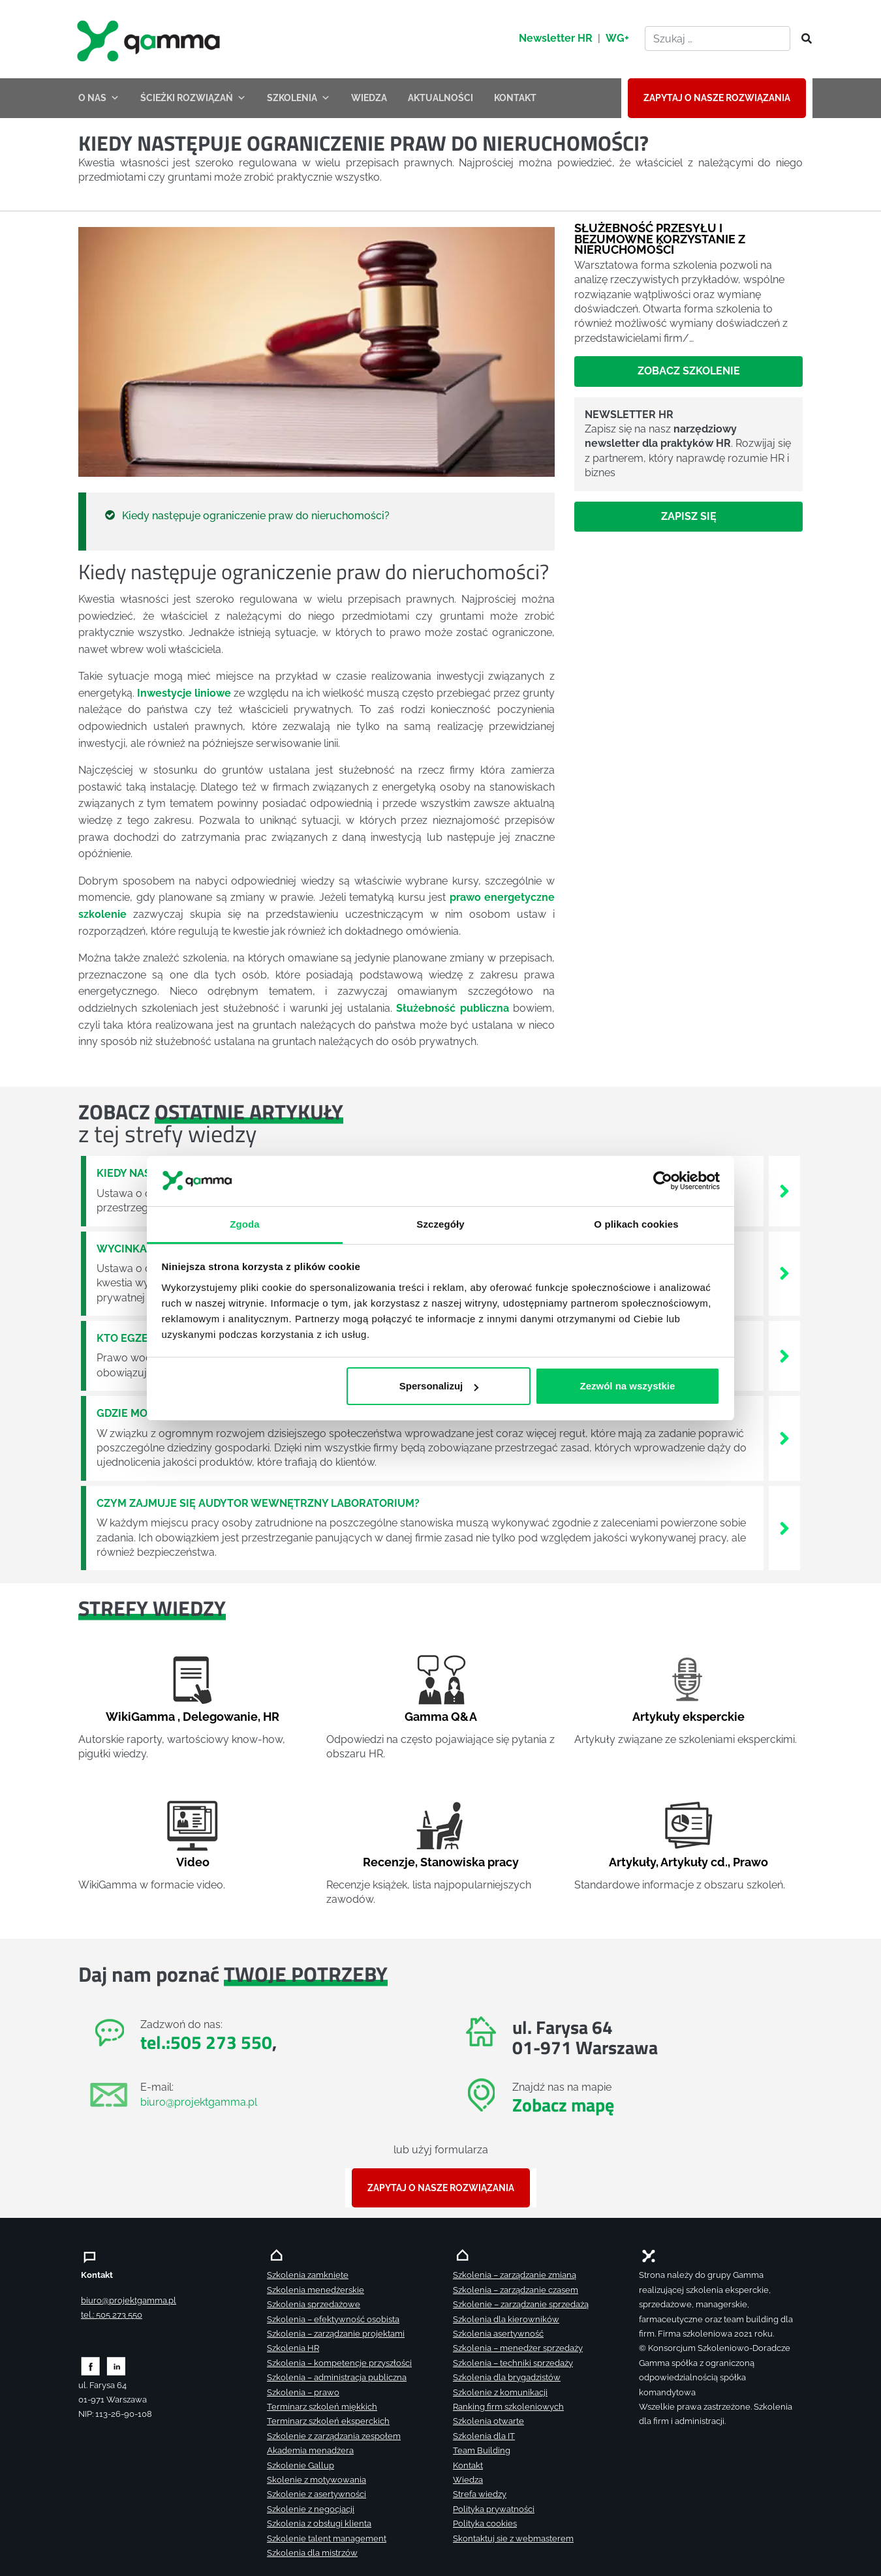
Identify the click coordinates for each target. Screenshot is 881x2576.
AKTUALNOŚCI (440, 98)
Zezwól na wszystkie (627, 1385)
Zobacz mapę (563, 2105)
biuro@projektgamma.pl (198, 2102)
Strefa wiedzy (479, 2494)
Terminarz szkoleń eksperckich (328, 2421)
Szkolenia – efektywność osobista (333, 2319)
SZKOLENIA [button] (298, 98)
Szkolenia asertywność (498, 2334)
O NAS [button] (98, 98)
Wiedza (468, 2480)
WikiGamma (140, 1716)
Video (192, 1862)
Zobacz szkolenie (689, 371)
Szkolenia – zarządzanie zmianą (514, 2275)
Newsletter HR (556, 38)
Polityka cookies (485, 2523)
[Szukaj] (802, 39)
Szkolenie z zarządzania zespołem (334, 2436)
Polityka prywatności (493, 2509)
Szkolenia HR (293, 2348)
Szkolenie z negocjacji (310, 2509)
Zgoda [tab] (245, 1223)
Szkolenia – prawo (303, 2392)
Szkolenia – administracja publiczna (337, 2377)
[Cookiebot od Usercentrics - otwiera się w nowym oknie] (663, 1180)
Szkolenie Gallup (300, 2465)
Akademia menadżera (310, 2450)
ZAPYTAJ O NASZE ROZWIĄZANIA (716, 98)
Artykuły (632, 1862)
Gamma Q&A (441, 1716)
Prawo (750, 1862)
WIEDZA (369, 98)
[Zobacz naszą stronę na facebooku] (90, 2365)
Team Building (481, 2450)
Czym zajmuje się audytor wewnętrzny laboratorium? (258, 1503)
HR (271, 1716)
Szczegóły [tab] (440, 1223)
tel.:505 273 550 (206, 2042)
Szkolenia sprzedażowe (313, 2304)
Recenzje (389, 1862)
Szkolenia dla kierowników (506, 2319)
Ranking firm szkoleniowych (508, 2407)
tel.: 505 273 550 (111, 2315)
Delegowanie (220, 1716)
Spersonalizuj (439, 1385)
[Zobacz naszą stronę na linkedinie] (116, 2365)
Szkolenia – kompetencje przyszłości (339, 2363)
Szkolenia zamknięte (307, 2275)
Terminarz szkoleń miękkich (322, 2407)
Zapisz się (689, 516)
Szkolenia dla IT (484, 2436)
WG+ (617, 38)
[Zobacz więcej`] (784, 1190)
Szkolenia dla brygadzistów (507, 2377)
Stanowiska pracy (469, 1862)
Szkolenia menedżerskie (315, 2290)
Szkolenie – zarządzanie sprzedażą (521, 2304)
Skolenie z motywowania (316, 2480)
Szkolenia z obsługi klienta (319, 2523)
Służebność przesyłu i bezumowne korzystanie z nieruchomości (659, 238)
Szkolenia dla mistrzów (312, 2553)
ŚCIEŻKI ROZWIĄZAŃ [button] (193, 98)
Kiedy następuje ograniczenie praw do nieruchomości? (256, 515)
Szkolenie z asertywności (316, 2494)
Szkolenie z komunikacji (500, 2392)
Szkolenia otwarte (488, 2421)
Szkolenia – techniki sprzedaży (513, 2363)
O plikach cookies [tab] (636, 1223)
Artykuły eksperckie (688, 1716)
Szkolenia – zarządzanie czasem (515, 2290)
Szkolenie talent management (326, 2538)
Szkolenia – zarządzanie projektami (336, 2334)
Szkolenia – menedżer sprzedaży (518, 2348)
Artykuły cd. (694, 1862)
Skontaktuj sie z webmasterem (513, 2538)
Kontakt (468, 2465)
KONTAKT (515, 98)
